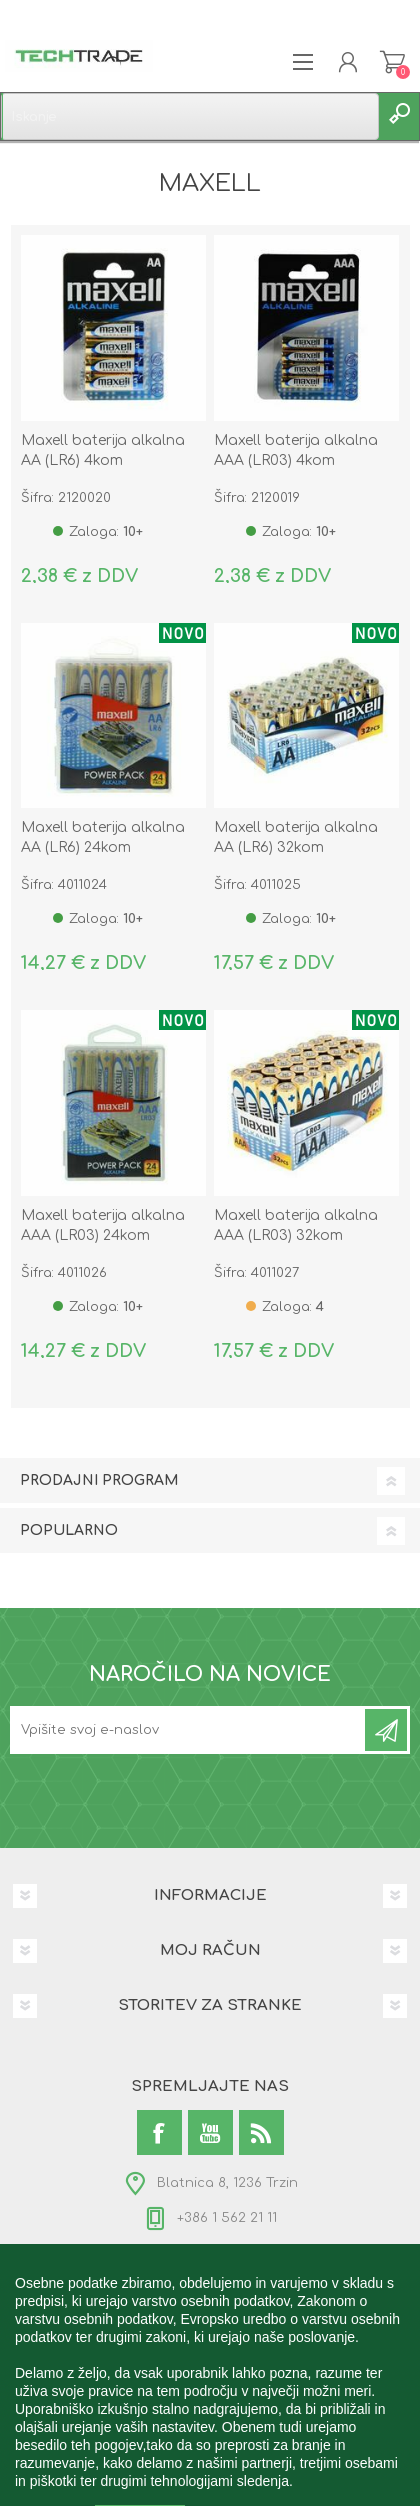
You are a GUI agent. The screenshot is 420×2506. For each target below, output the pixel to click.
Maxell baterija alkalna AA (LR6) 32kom (296, 837)
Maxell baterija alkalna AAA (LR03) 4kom (296, 450)
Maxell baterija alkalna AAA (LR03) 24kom (103, 1225)
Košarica (392, 62)
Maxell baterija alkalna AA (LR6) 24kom (103, 837)
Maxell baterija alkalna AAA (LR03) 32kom (296, 1225)
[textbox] (190, 116)
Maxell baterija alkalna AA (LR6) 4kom (103, 450)
